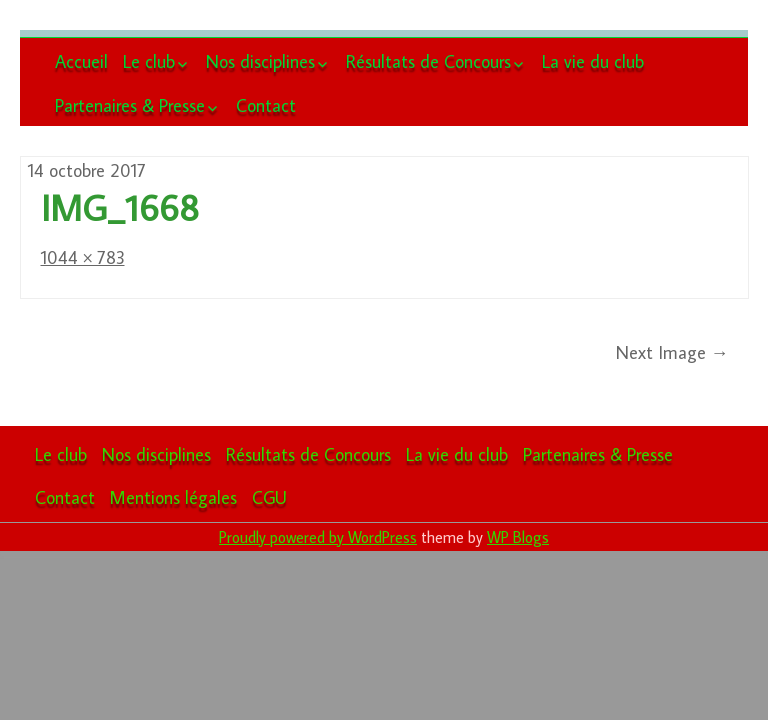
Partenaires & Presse (130, 105)
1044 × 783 (83, 257)
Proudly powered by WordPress (318, 537)
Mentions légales (173, 497)
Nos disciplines (260, 61)
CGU (269, 497)
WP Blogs (518, 537)
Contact (266, 105)
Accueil (81, 61)
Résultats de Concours (428, 61)
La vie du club (593, 61)
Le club (149, 61)
